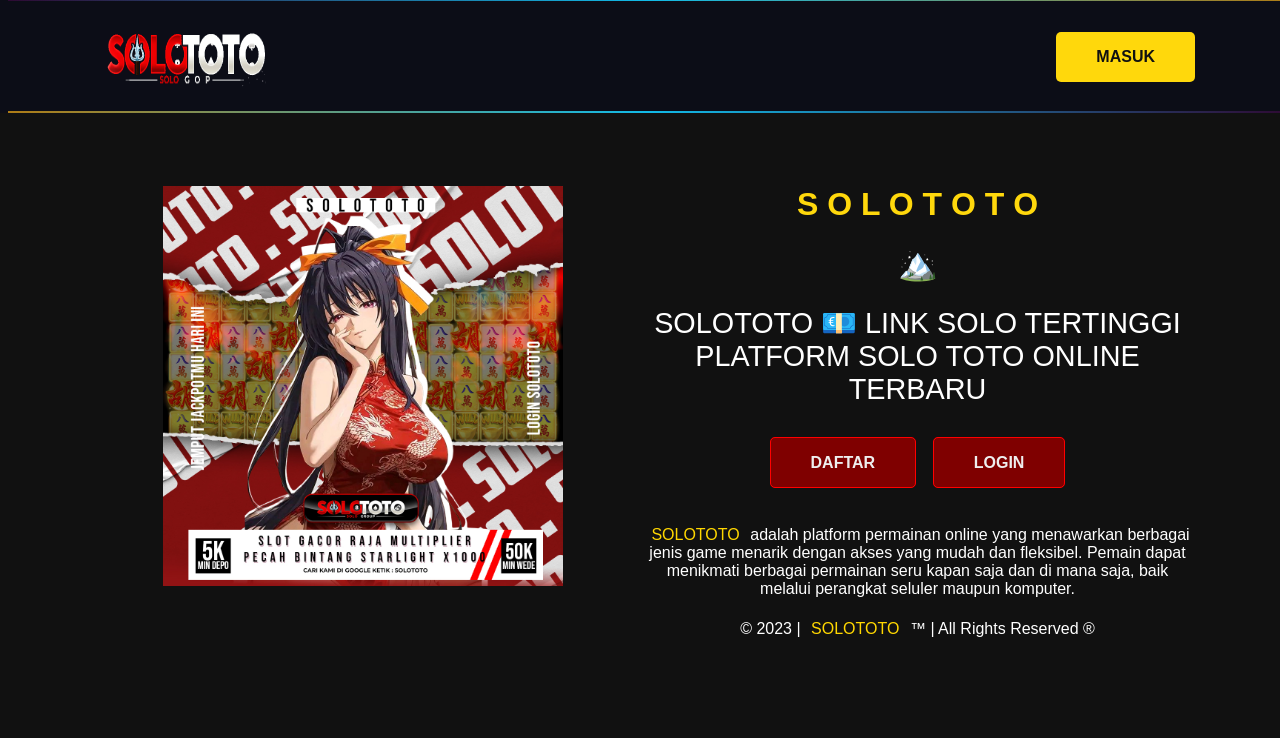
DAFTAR (843, 462)
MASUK (1125, 56)
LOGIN (999, 462)
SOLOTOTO (695, 534)
